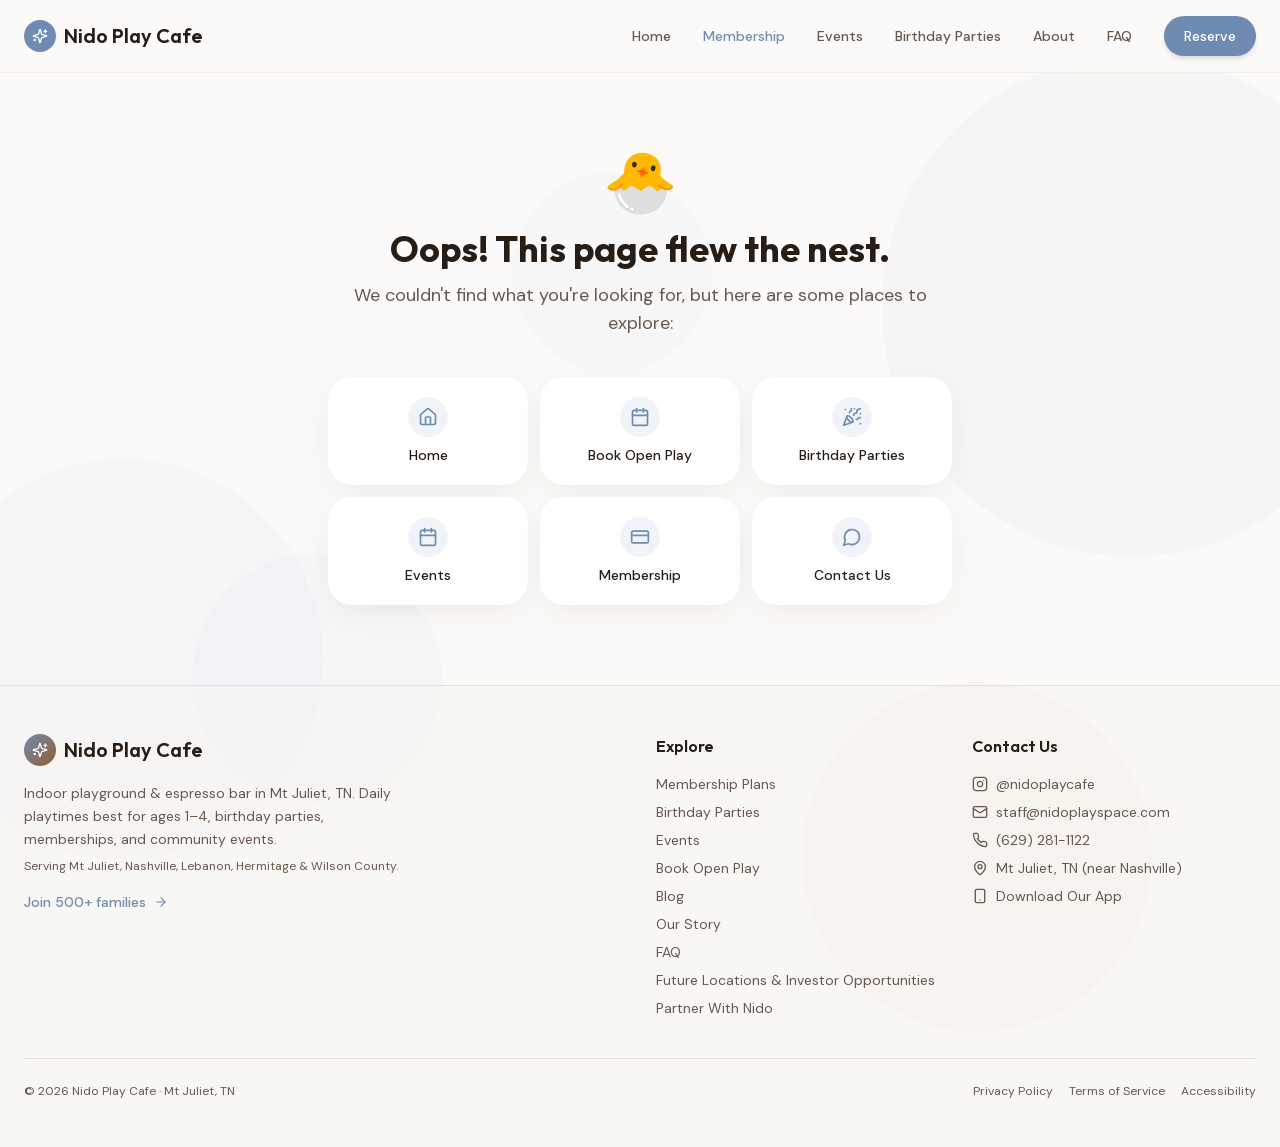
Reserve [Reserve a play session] (1210, 36)
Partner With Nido (714, 1008)
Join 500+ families (96, 902)
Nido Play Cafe (113, 36)
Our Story (688, 924)
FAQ (1119, 36)
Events (840, 36)
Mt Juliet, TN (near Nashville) (1077, 868)
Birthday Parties (948, 36)
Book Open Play (708, 868)
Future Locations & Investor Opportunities (795, 980)
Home (651, 36)
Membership (744, 36)
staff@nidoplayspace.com (1071, 812)
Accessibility (1218, 1091)
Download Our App (1047, 896)
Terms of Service (1117, 1091)
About (1054, 36)
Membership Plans (716, 784)
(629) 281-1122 (1031, 840)
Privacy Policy (1013, 1091)
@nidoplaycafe (1033, 784)
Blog (670, 896)
